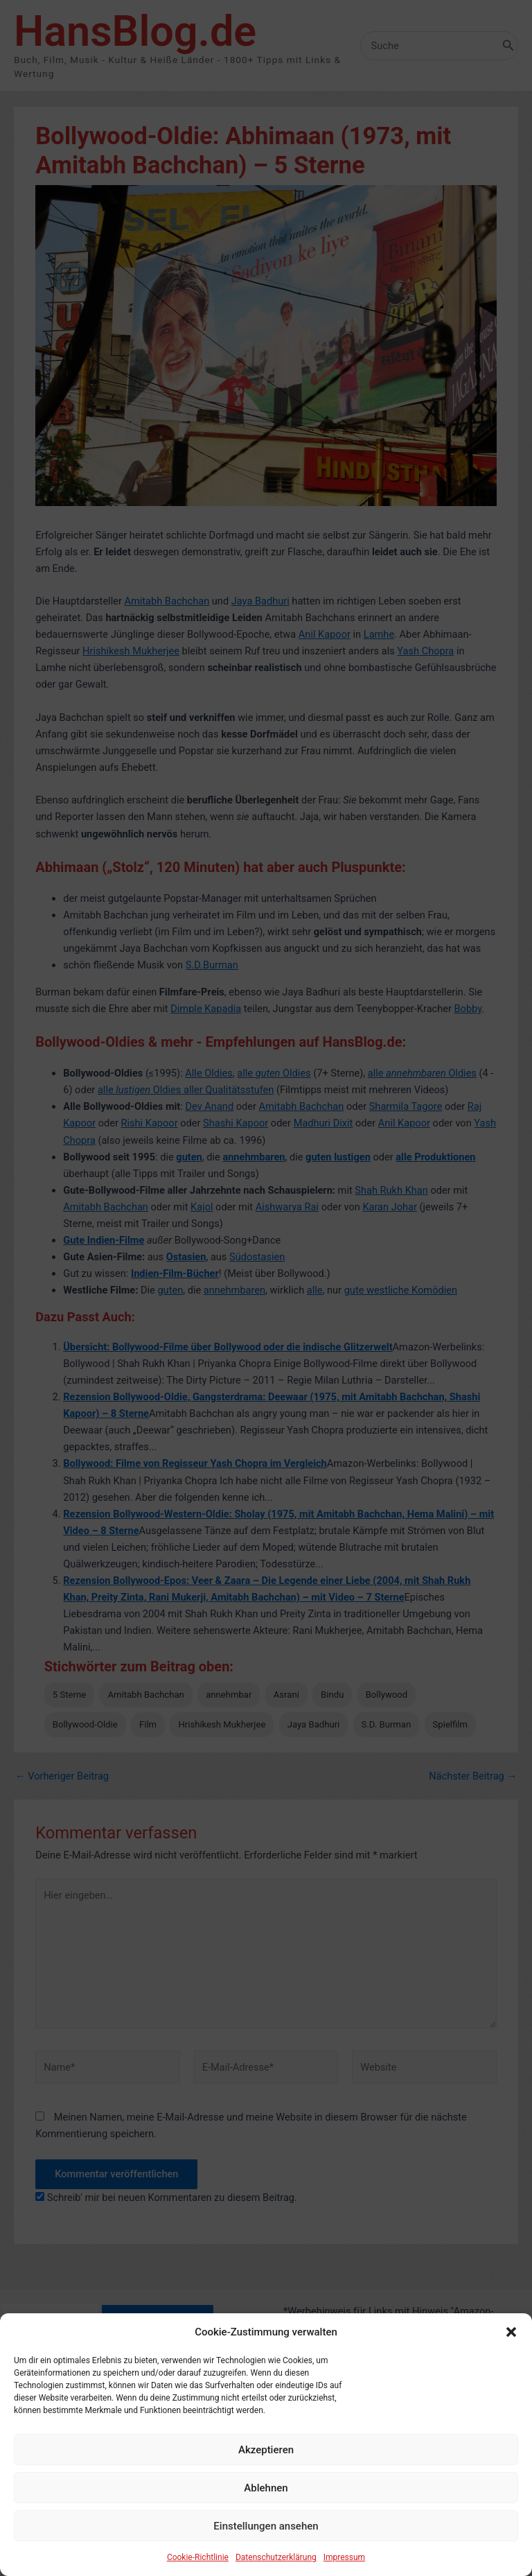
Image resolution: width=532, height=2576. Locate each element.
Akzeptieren (266, 2486)
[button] (511, 2369)
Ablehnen (265, 2524)
